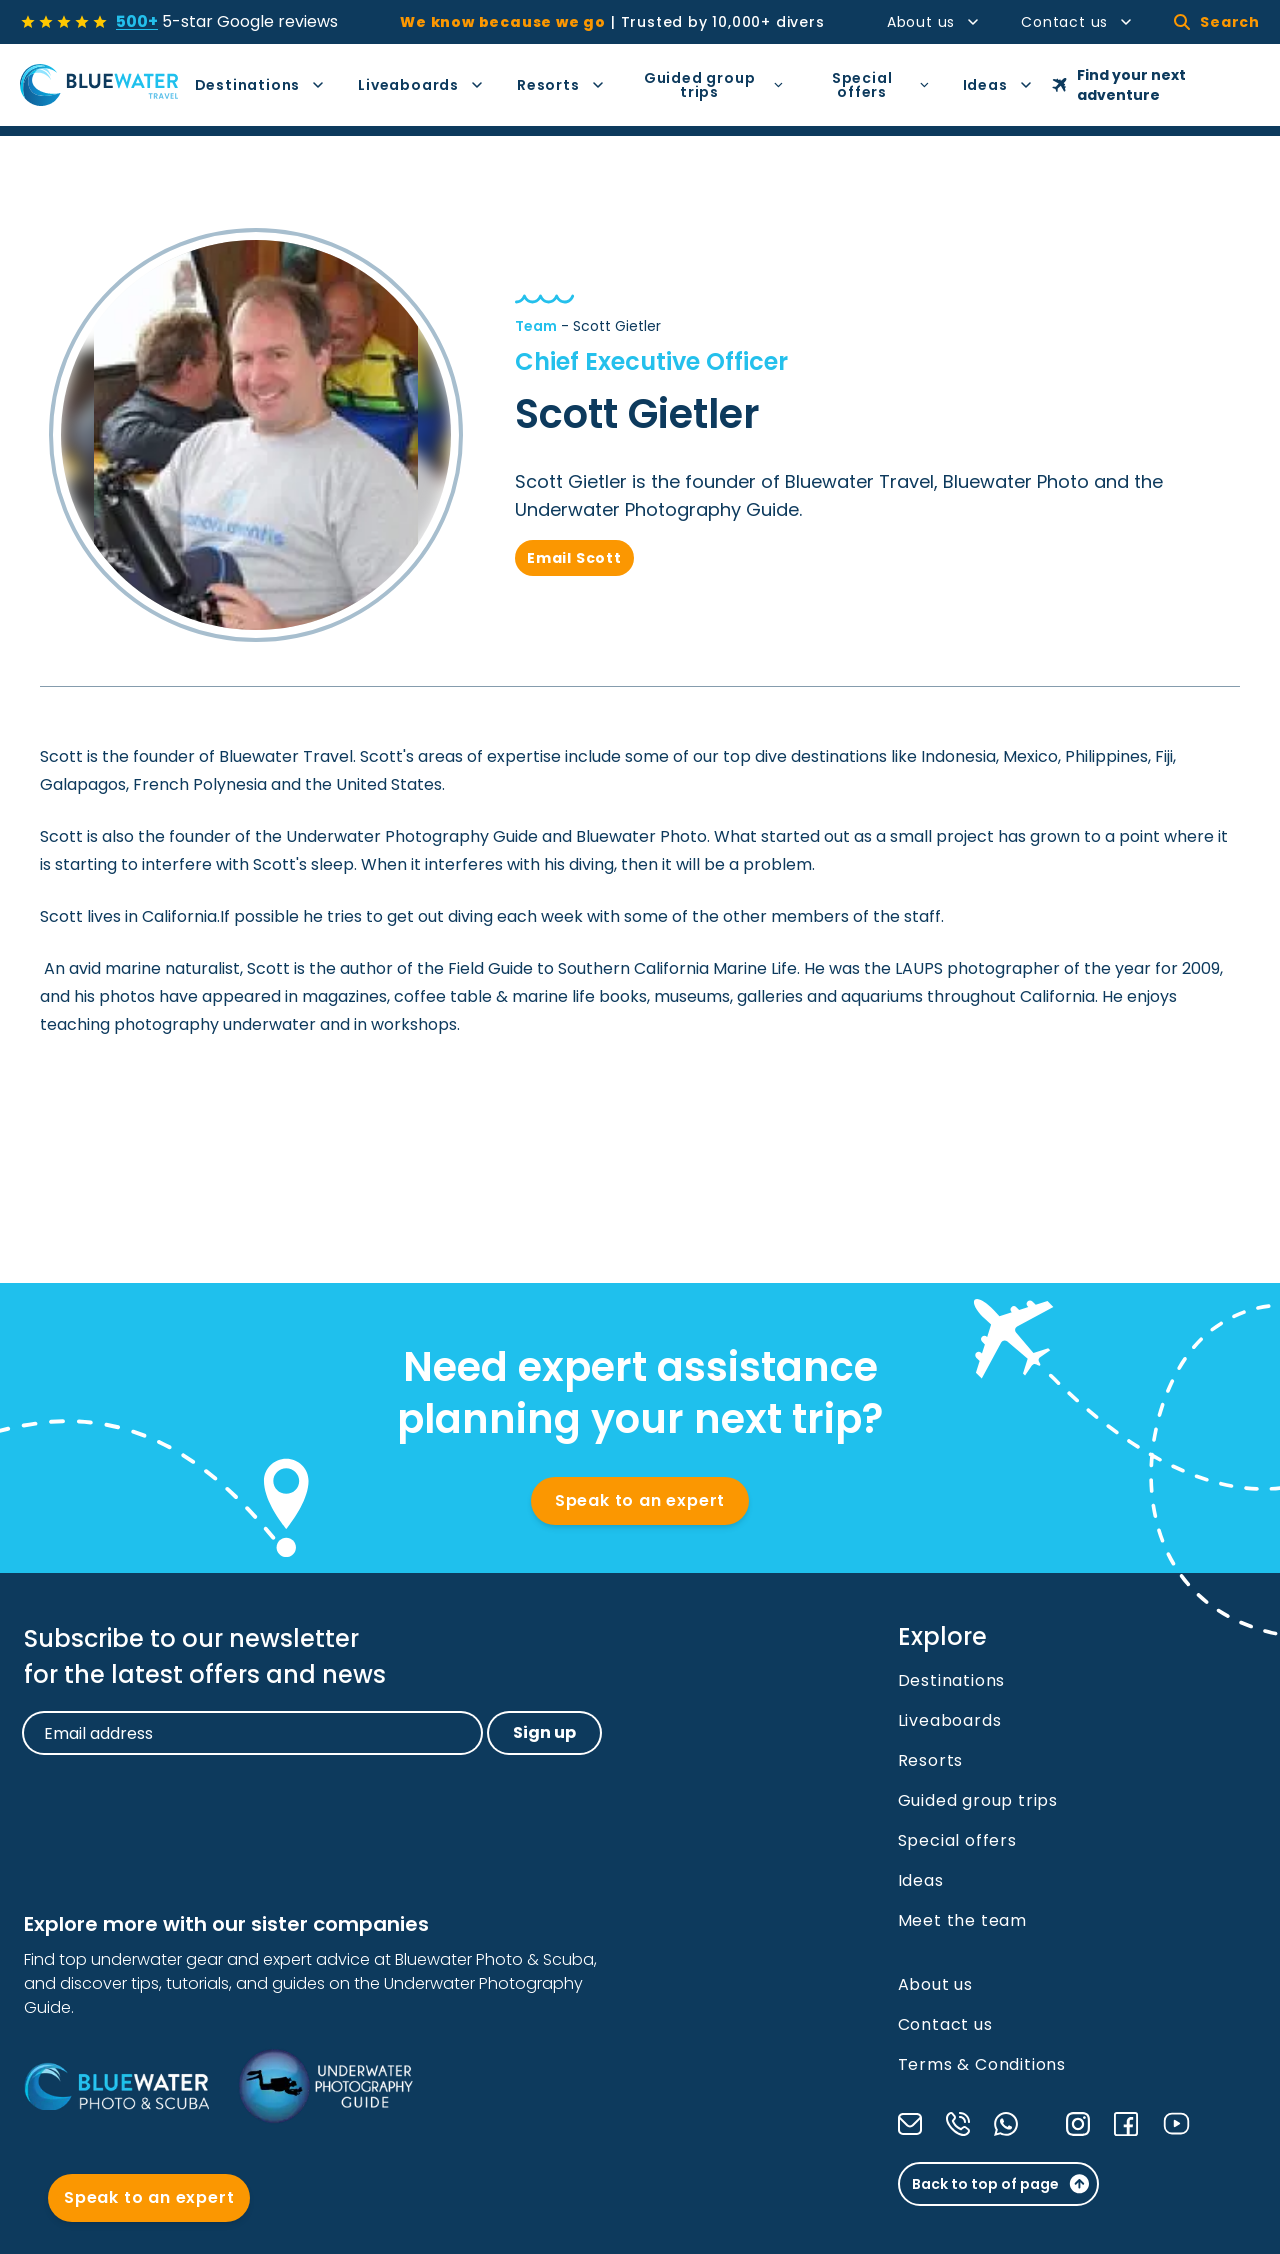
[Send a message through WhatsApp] (1006, 2124)
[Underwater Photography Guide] (325, 2086)
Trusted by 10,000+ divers (612, 22)
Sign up (544, 1732)
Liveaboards (421, 85)
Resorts (561, 85)
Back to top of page (1001, 2184)
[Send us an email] (910, 2124)
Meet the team (962, 1920)
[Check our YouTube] (1176, 2123)
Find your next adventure (1119, 85)
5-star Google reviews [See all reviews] (227, 21)
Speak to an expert (640, 1500)
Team (536, 326)
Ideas (998, 85)
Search (1217, 22)
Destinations (261, 85)
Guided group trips (714, 85)
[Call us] (958, 2124)
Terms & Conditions (982, 2064)
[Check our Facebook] (1126, 2124)
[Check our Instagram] (1078, 2124)
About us (934, 22)
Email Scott (574, 558)
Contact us (1077, 22)
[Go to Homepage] (99, 85)
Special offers (881, 85)
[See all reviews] (64, 22)
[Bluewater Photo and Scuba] (116, 2086)
